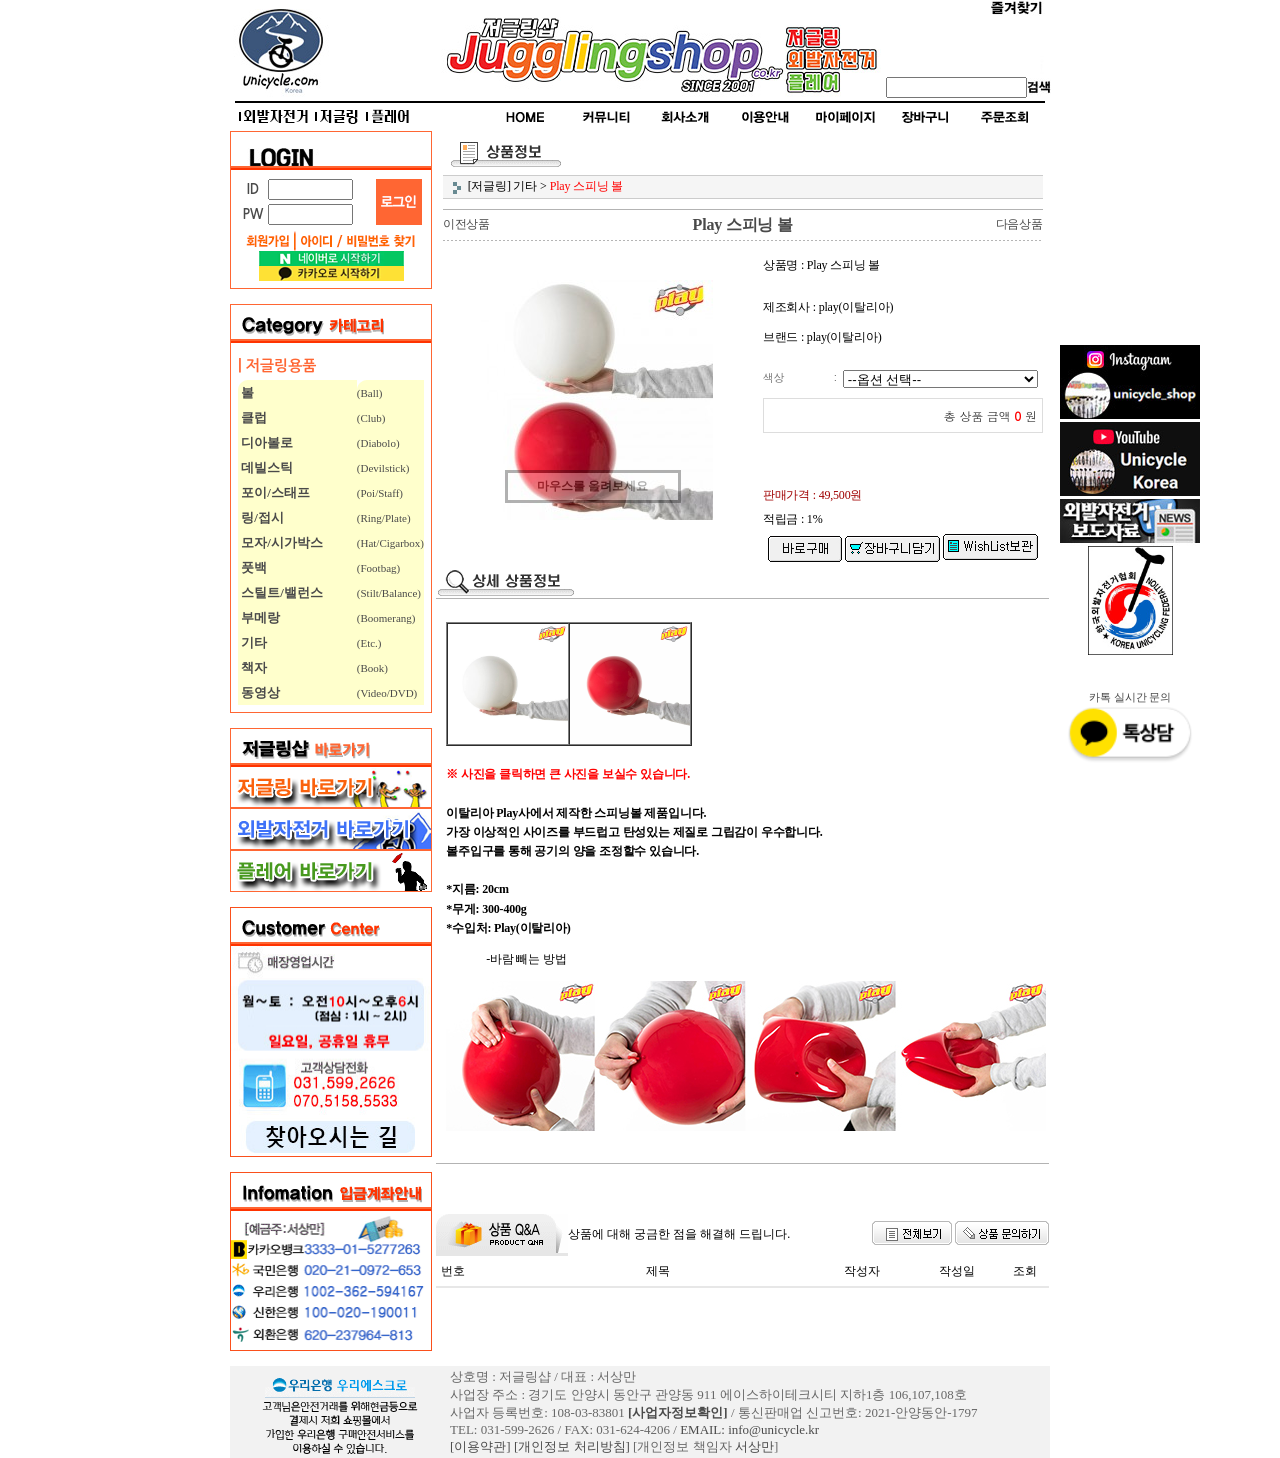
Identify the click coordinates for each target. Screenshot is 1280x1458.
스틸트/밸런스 (280, 592)
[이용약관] (480, 1446)
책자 (252, 667)
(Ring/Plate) (384, 518)
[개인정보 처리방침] (572, 1446)
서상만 (754, 1446)
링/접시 (261, 517)
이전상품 (466, 224)
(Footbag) (378, 568)
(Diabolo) (378, 443)
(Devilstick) (383, 468)
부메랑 (259, 617)
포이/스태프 (274, 492)
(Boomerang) (386, 618)
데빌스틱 (265, 467)
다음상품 (1019, 224)
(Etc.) (369, 643)
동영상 (259, 692)
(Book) (372, 668)
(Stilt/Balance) (389, 593)
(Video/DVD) (387, 693)
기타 (252, 642)
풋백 (252, 567)
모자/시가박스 (280, 542)
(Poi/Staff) (380, 493)
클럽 (252, 417)
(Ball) (370, 393)
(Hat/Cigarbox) (390, 543)
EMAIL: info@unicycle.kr (749, 1429)
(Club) (371, 418)
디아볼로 (265, 442)
